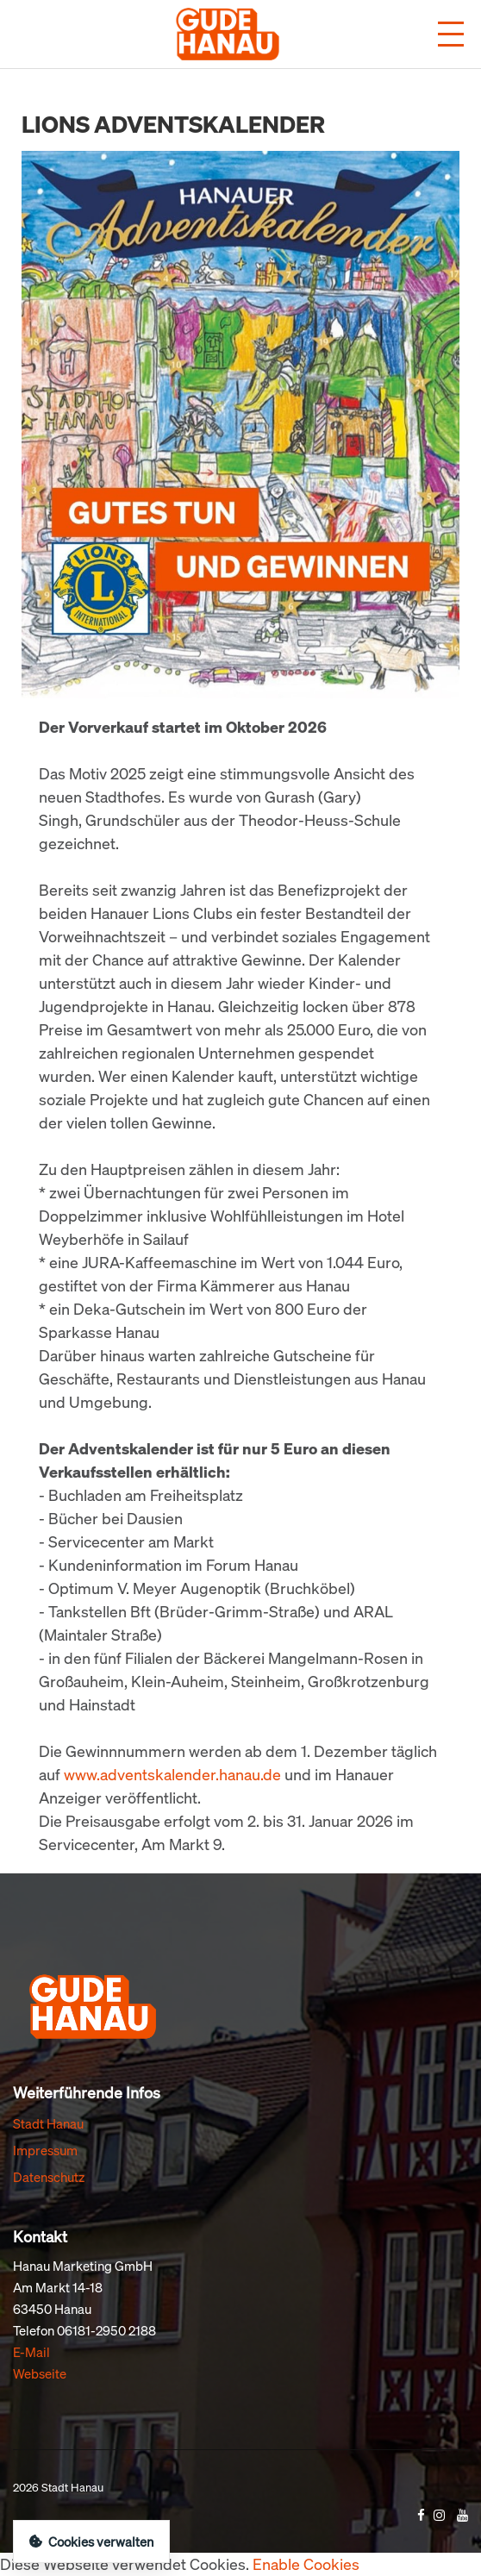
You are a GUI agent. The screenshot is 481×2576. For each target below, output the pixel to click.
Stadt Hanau (48, 2123)
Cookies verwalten (91, 2541)
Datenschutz (48, 2176)
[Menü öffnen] (451, 34)
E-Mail (31, 2351)
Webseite (39, 2373)
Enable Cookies (306, 2564)
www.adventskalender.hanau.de (172, 1774)
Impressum (45, 2150)
